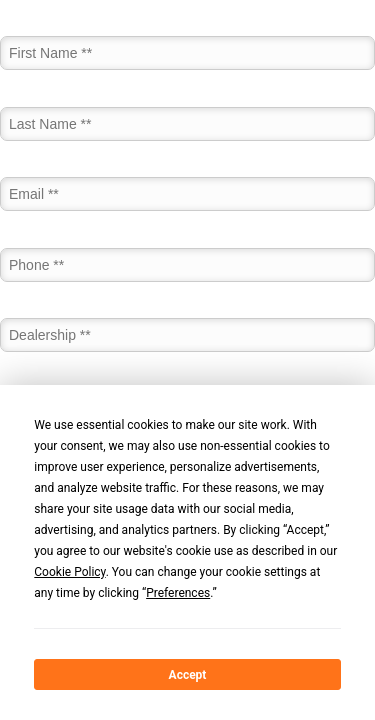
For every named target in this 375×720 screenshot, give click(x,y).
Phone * (24, 239)
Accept (188, 675)
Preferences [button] (178, 593)
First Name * (39, 28)
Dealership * (38, 310)
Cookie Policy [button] (69, 572)
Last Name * (38, 98)
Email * (22, 169)
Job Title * (31, 380)
